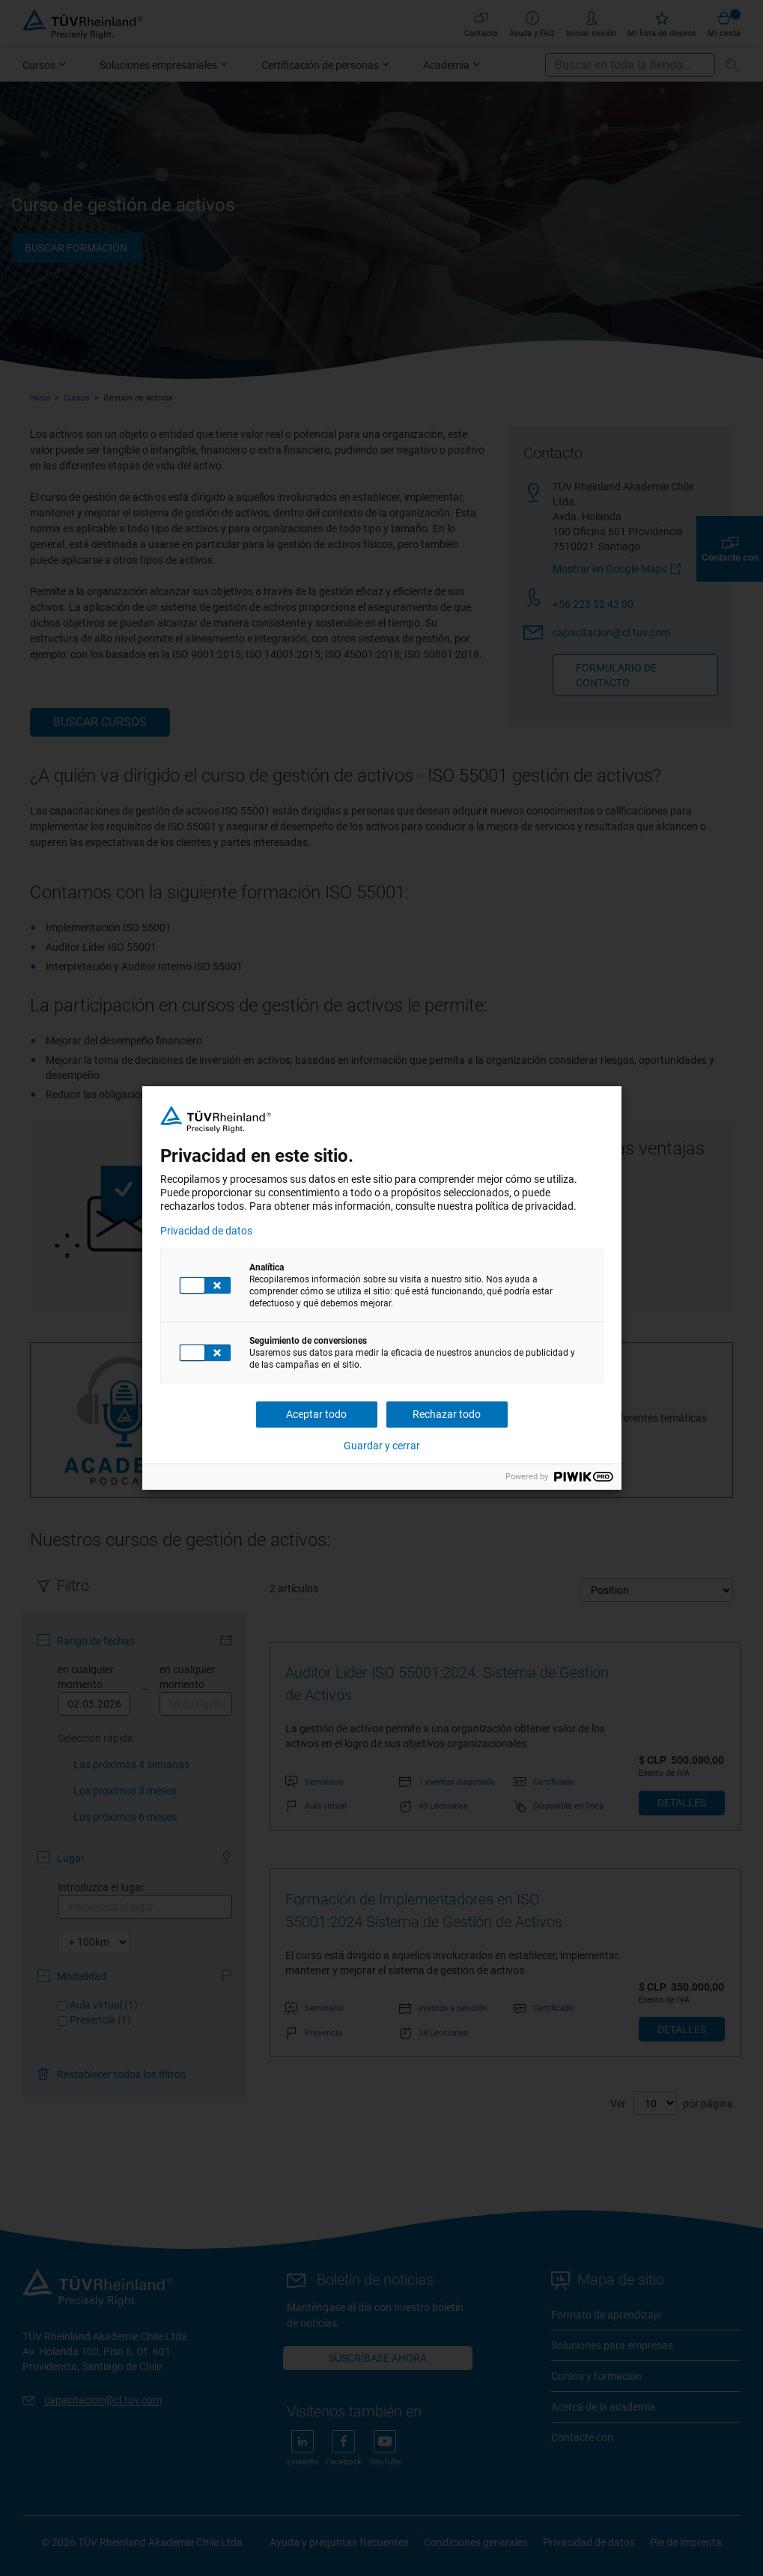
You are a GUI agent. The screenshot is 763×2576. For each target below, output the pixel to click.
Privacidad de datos (206, 1231)
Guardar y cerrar (382, 1446)
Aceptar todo (316, 1414)
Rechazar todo (447, 1414)
